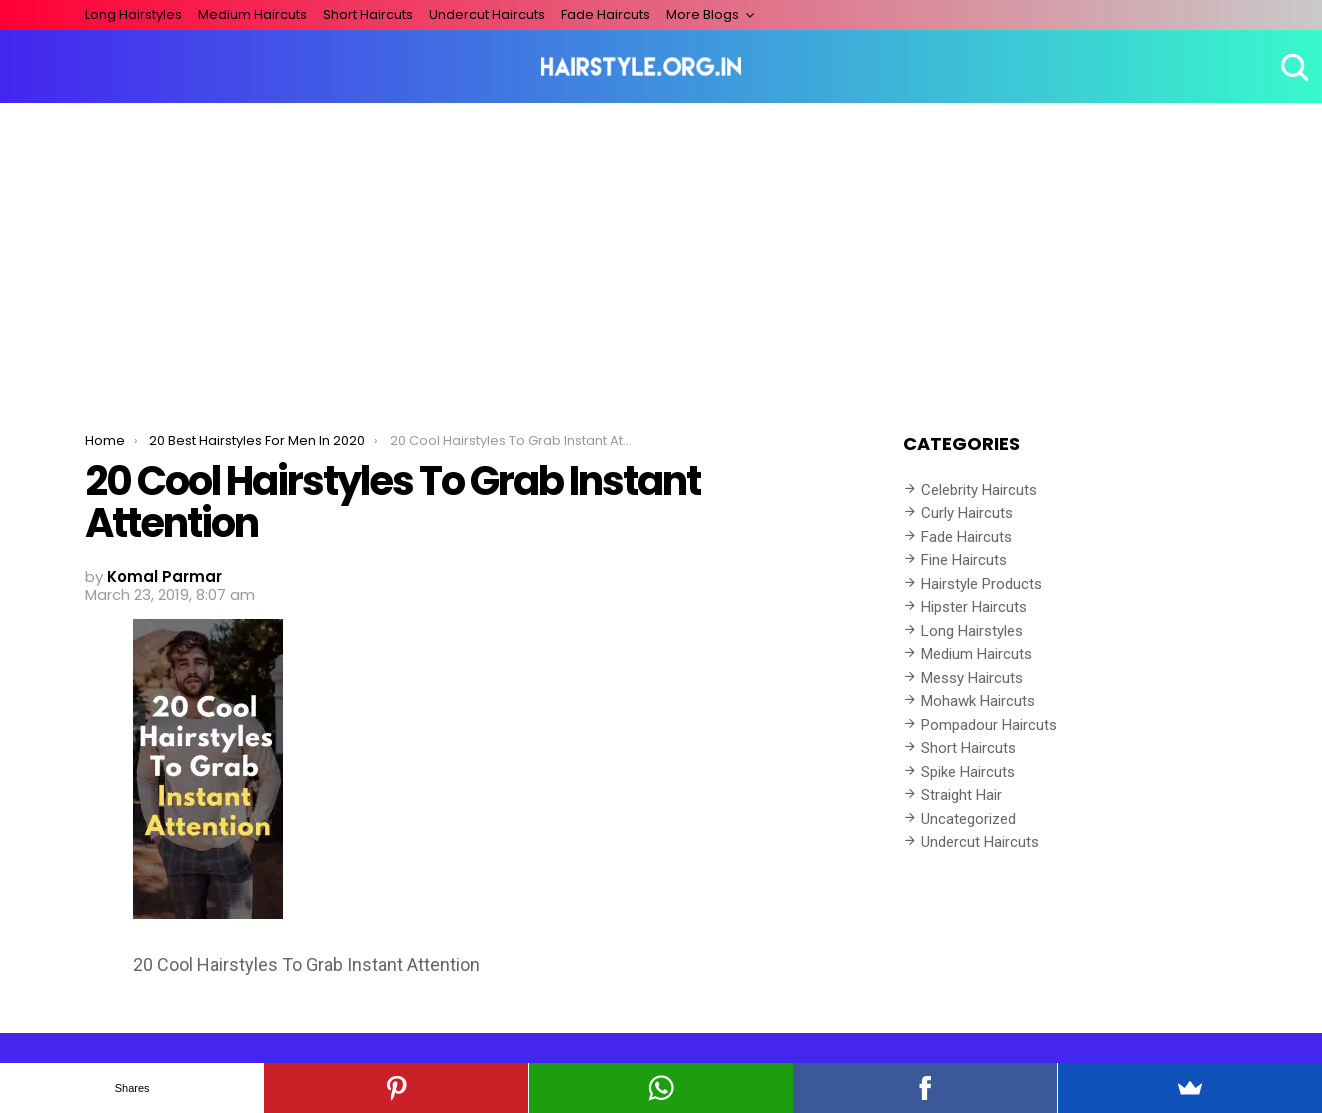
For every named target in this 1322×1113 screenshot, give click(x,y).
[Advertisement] (661, 253)
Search (1292, 67)
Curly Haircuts (967, 513)
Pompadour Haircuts (989, 725)
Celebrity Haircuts (979, 490)
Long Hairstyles (133, 14)
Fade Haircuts (605, 14)
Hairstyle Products (981, 584)
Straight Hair (961, 795)
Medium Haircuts (252, 14)
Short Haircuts (368, 14)
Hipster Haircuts (974, 607)
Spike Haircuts (968, 772)
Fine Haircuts (964, 560)
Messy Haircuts (972, 678)
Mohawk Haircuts (978, 701)
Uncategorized (968, 819)
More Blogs (702, 14)
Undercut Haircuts (487, 14)
